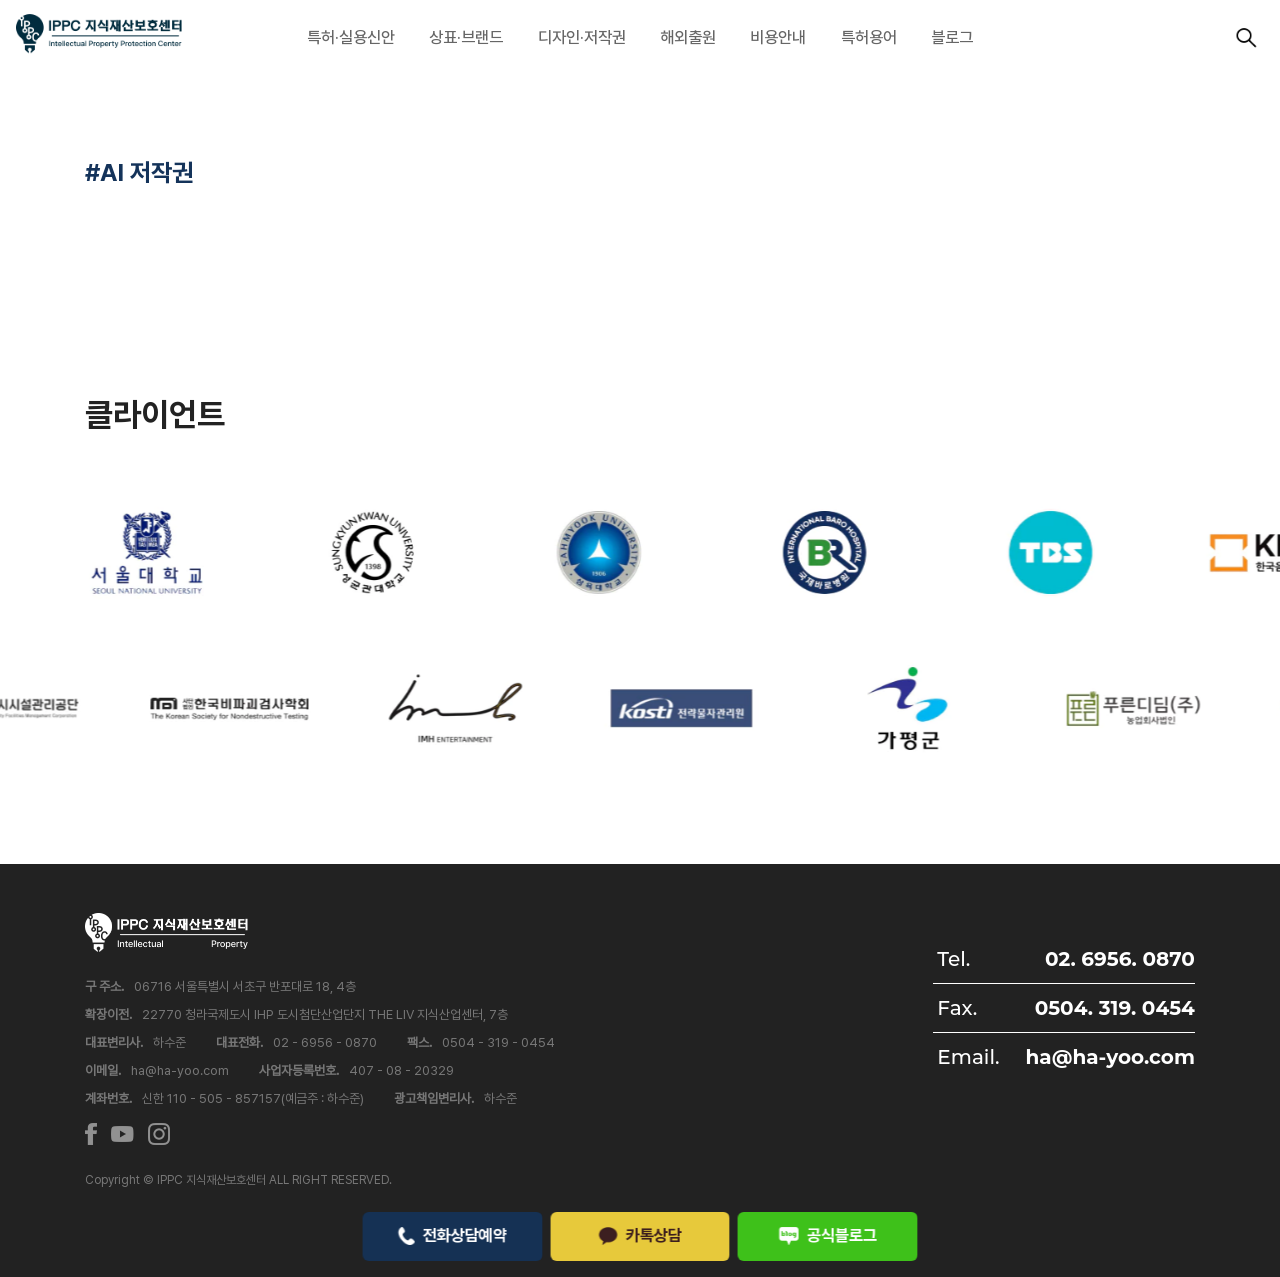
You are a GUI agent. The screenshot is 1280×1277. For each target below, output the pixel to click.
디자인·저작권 (582, 37)
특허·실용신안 (351, 37)
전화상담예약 (452, 1235)
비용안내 (778, 37)
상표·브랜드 (466, 37)
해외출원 (688, 37)
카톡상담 (640, 1235)
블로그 (952, 37)
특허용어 (869, 37)
